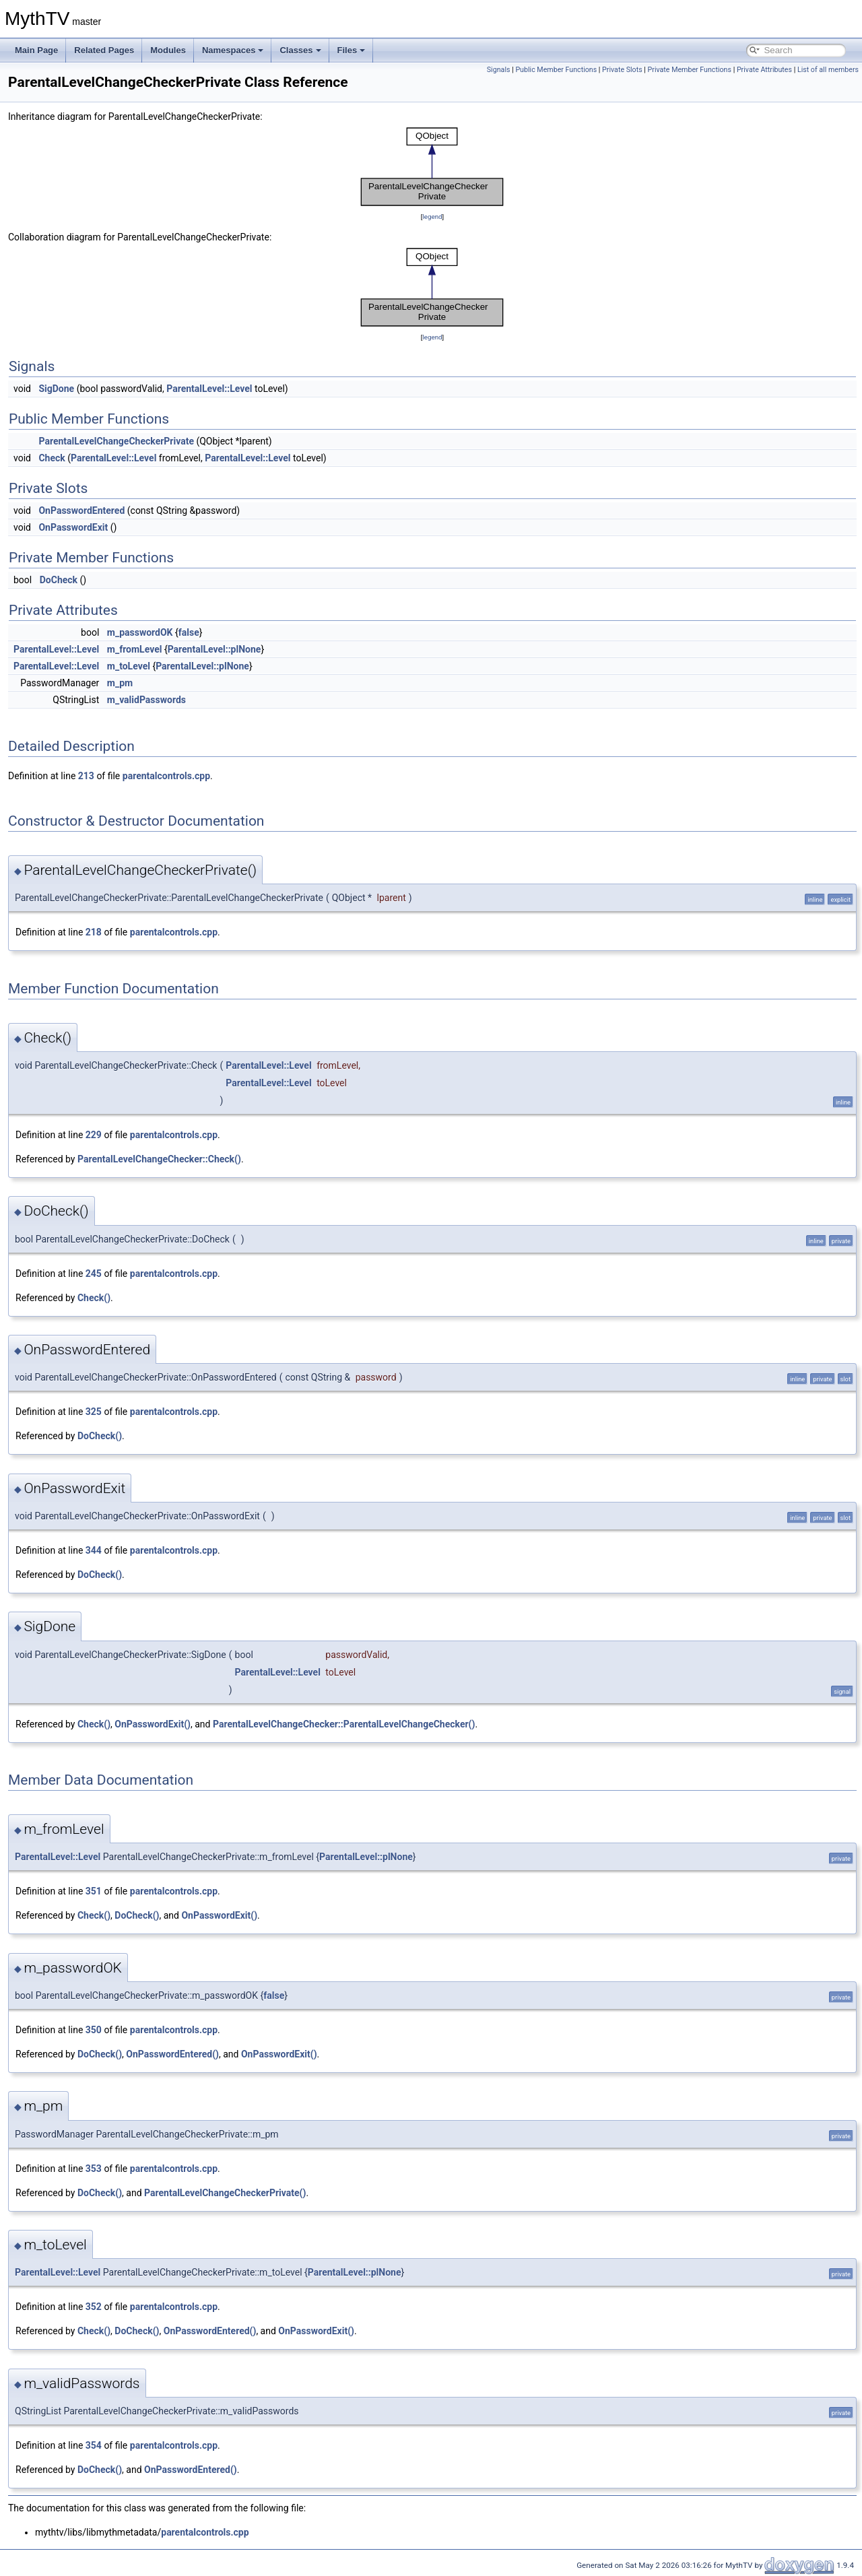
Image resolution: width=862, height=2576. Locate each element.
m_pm (120, 683)
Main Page (36, 50)
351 (94, 1891)
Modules (168, 50)
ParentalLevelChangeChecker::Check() (159, 1159)
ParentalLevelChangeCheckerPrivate (116, 441)
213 (86, 775)
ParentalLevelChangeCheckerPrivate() (225, 2192)
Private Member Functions (689, 69)
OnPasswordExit (73, 527)
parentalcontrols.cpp (166, 775)
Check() (93, 1297)
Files (351, 50)
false (188, 632)
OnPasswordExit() (152, 1724)
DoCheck (58, 579)
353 (94, 2168)
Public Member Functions (556, 69)
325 (94, 1411)
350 (94, 2029)
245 (94, 1273)
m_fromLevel (134, 649)
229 (94, 1134)
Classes (300, 50)
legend (432, 216)
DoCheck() (99, 1435)
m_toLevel (128, 666)
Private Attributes (764, 69)
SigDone (56, 388)
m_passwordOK (140, 632)
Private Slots (622, 69)
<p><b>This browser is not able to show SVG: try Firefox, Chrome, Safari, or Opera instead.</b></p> (432, 166)
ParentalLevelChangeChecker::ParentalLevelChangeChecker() (344, 1724)
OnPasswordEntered (81, 510)
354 (94, 2445)
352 (94, 2306)
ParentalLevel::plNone (214, 649)
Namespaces (233, 50)
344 (94, 1550)
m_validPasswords (146, 699)
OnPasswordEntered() (172, 2054)
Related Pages (104, 50)
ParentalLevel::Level (209, 388)
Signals (498, 69)
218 (94, 932)
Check (51, 458)
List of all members (828, 69)
